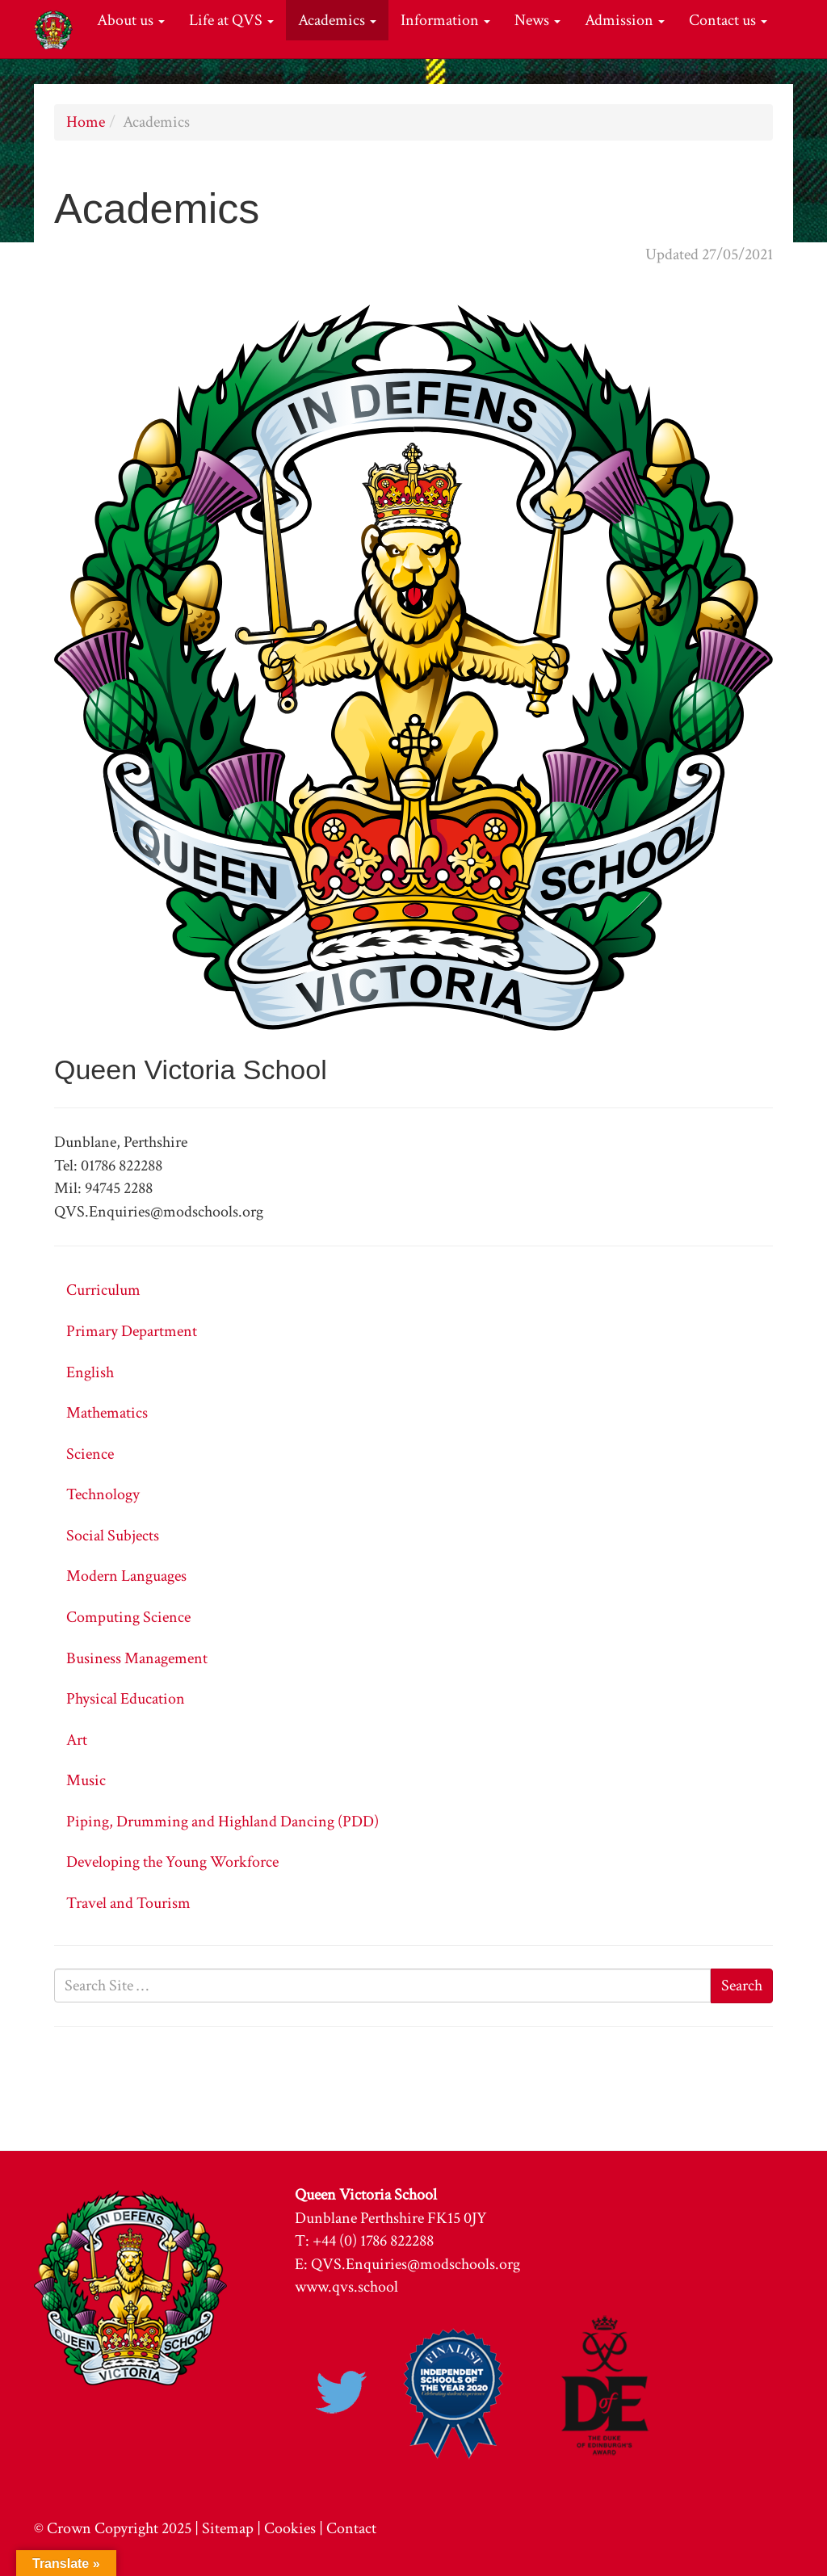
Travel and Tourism (128, 1903)
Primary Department (131, 1331)
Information (445, 20)
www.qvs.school (346, 2286)
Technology (103, 1494)
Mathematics (107, 1412)
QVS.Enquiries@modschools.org (415, 2264)
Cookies (290, 2528)
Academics (337, 20)
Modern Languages (126, 1575)
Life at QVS (231, 20)
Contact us (728, 20)
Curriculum (103, 1290)
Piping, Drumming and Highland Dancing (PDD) (222, 1821)
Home (85, 121)
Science (90, 1453)
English (90, 1372)
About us (131, 20)
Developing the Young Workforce (172, 1861)
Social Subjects (112, 1535)
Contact (351, 2528)
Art (76, 1739)
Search (741, 1985)
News (537, 20)
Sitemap (228, 2528)
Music (86, 1780)
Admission (625, 20)
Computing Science (128, 1617)
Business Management (137, 1658)
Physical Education (125, 1698)
